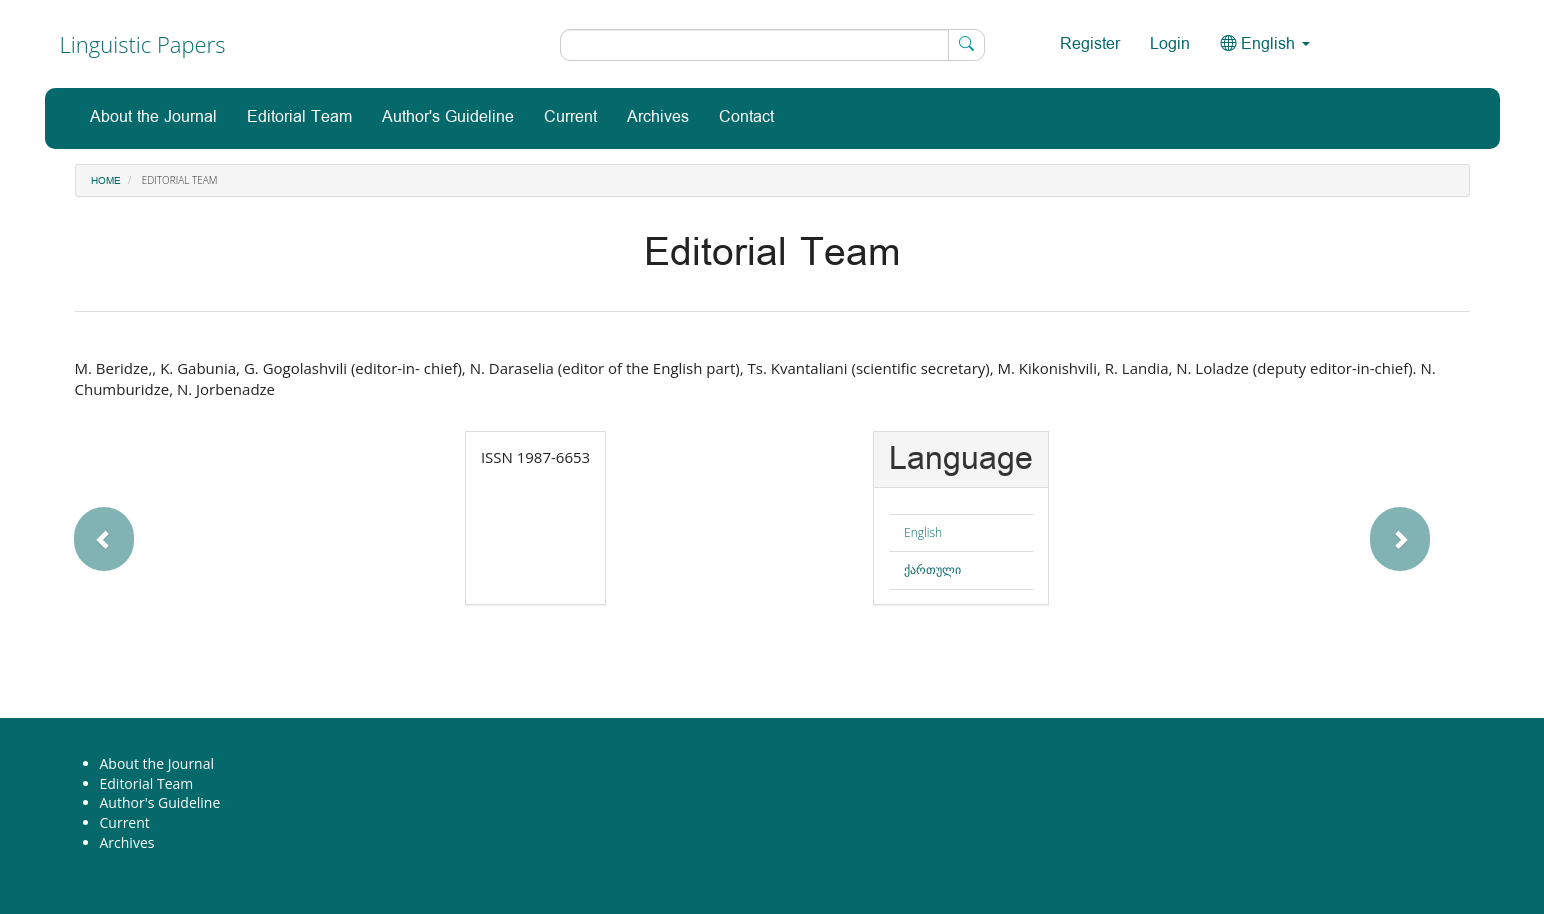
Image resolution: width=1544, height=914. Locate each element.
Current (570, 117)
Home (106, 181)
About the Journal (153, 117)
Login (1170, 44)
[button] (164, 528)
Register (1090, 44)
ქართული (932, 569)
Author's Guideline (448, 117)
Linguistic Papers (143, 44)
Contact (746, 117)
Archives (658, 117)
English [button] (1265, 44)
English (923, 532)
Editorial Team (299, 117)
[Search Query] (772, 45)
